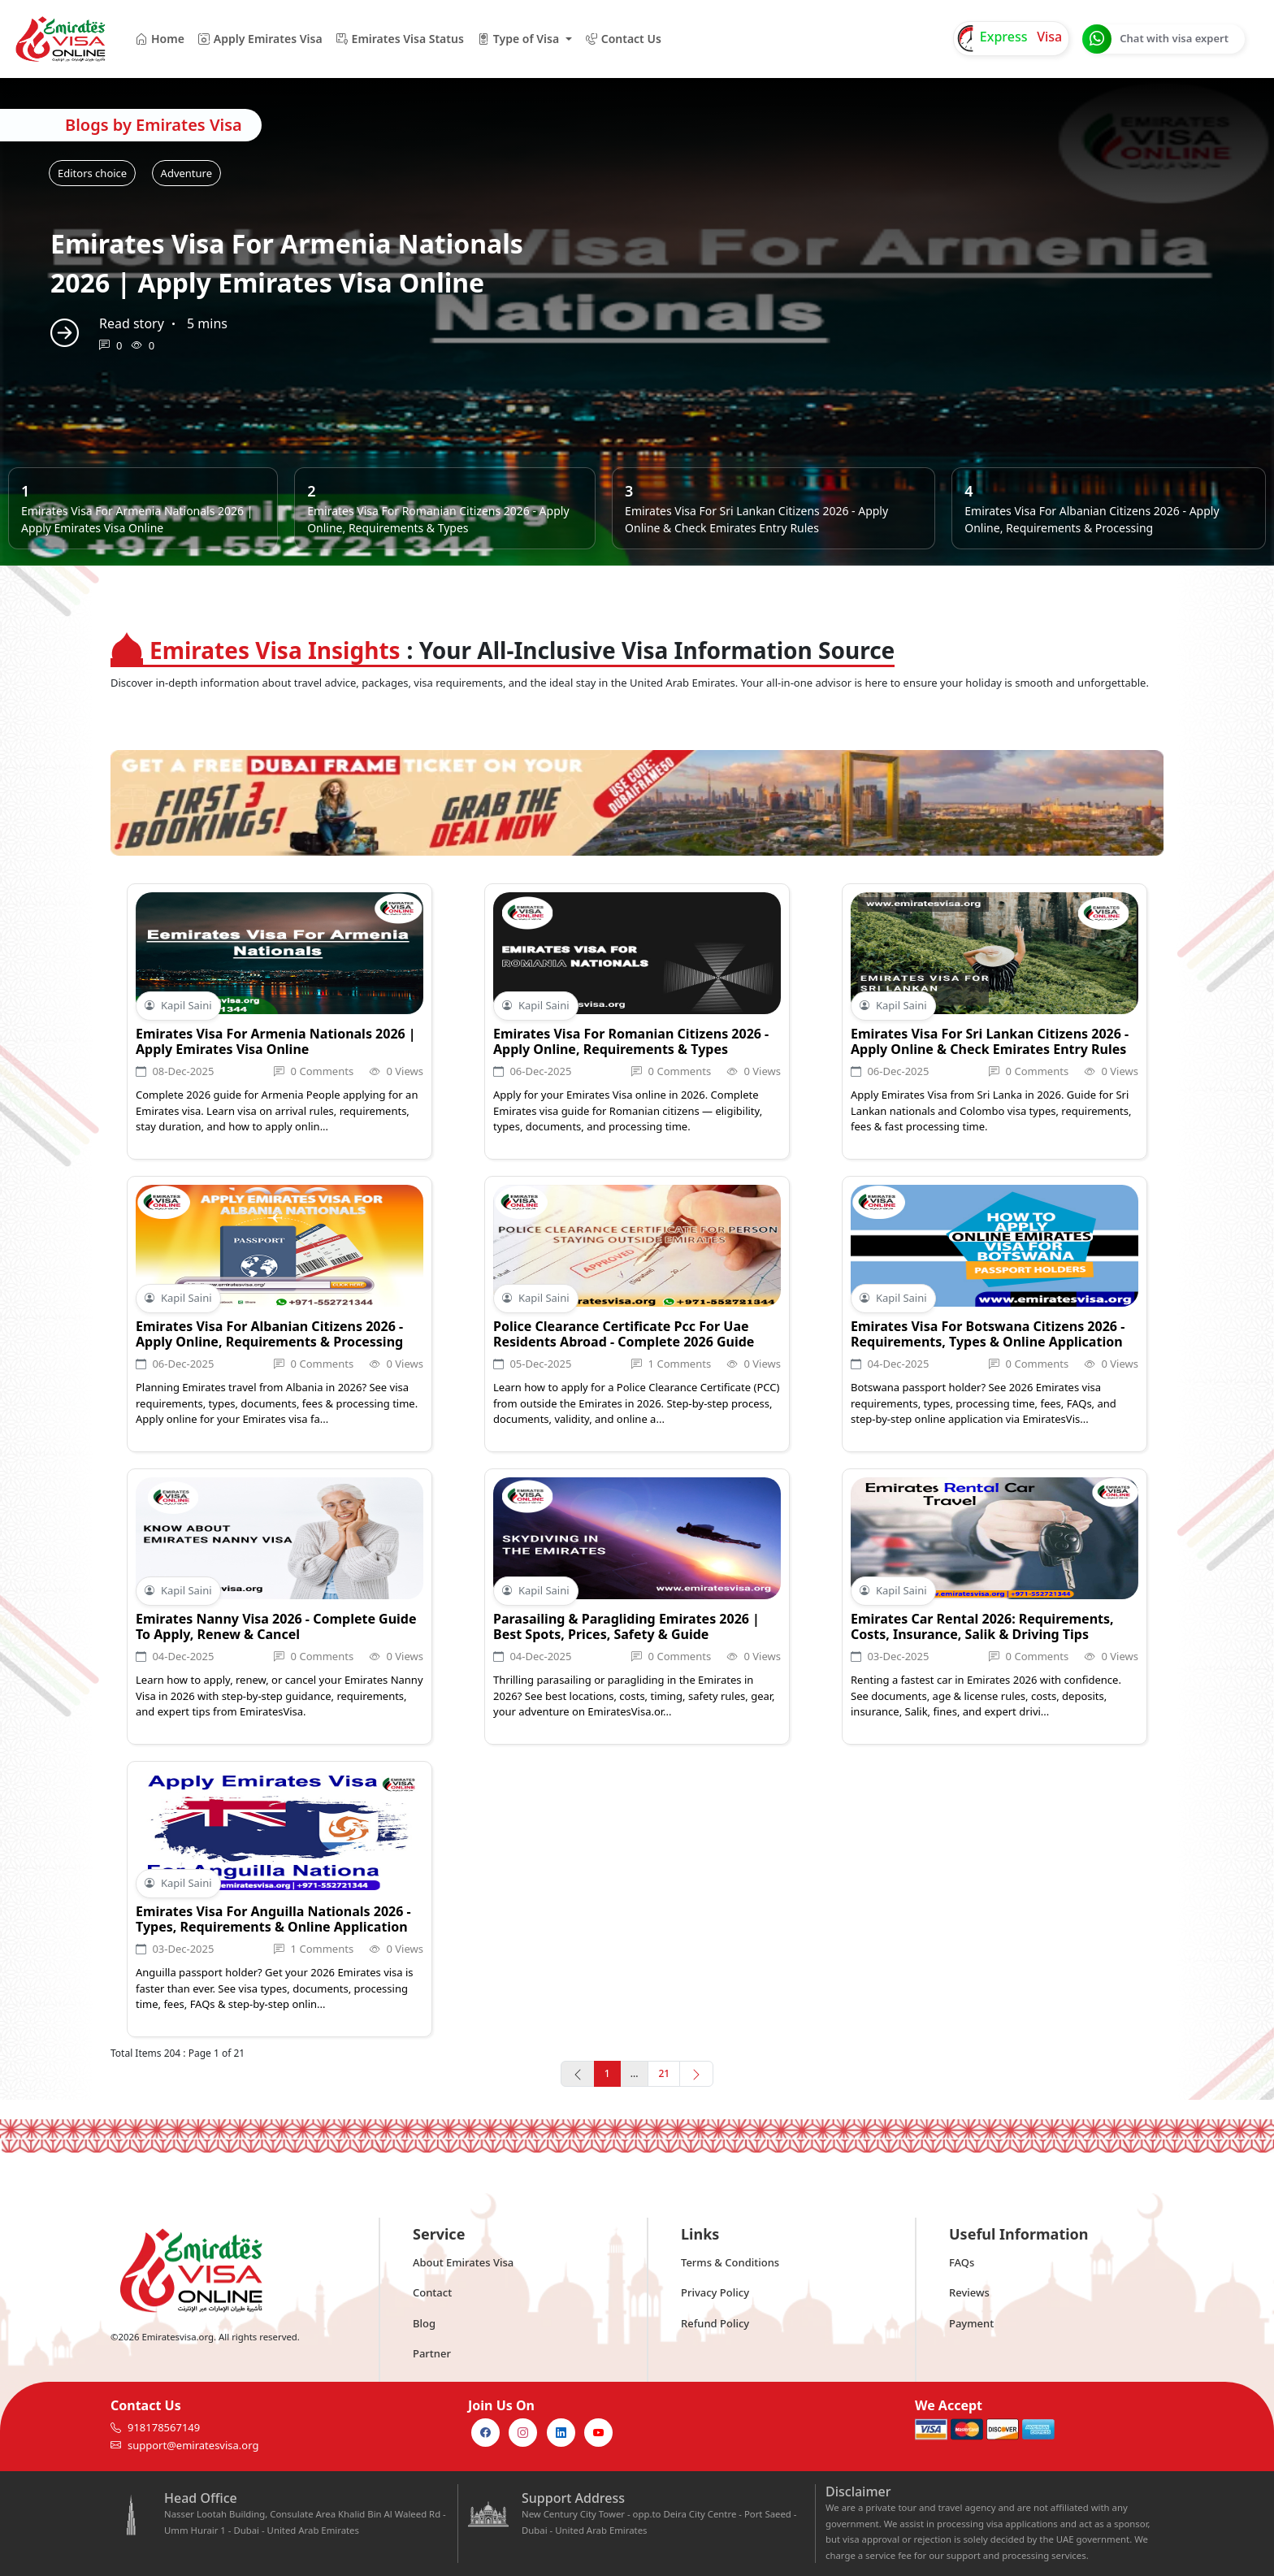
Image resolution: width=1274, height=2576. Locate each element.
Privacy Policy (715, 2292)
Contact (432, 2292)
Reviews (969, 2292)
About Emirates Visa (463, 2262)
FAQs (961, 2262)
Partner (432, 2353)
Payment (971, 2323)
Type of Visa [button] (518, 38)
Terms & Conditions (730, 2262)
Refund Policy (715, 2323)
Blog (424, 2323)
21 (664, 2073)
